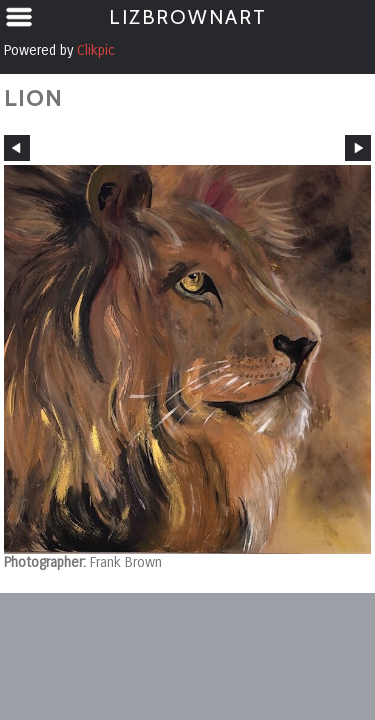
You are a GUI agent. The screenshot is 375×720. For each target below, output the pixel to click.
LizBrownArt (188, 17)
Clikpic (96, 50)
